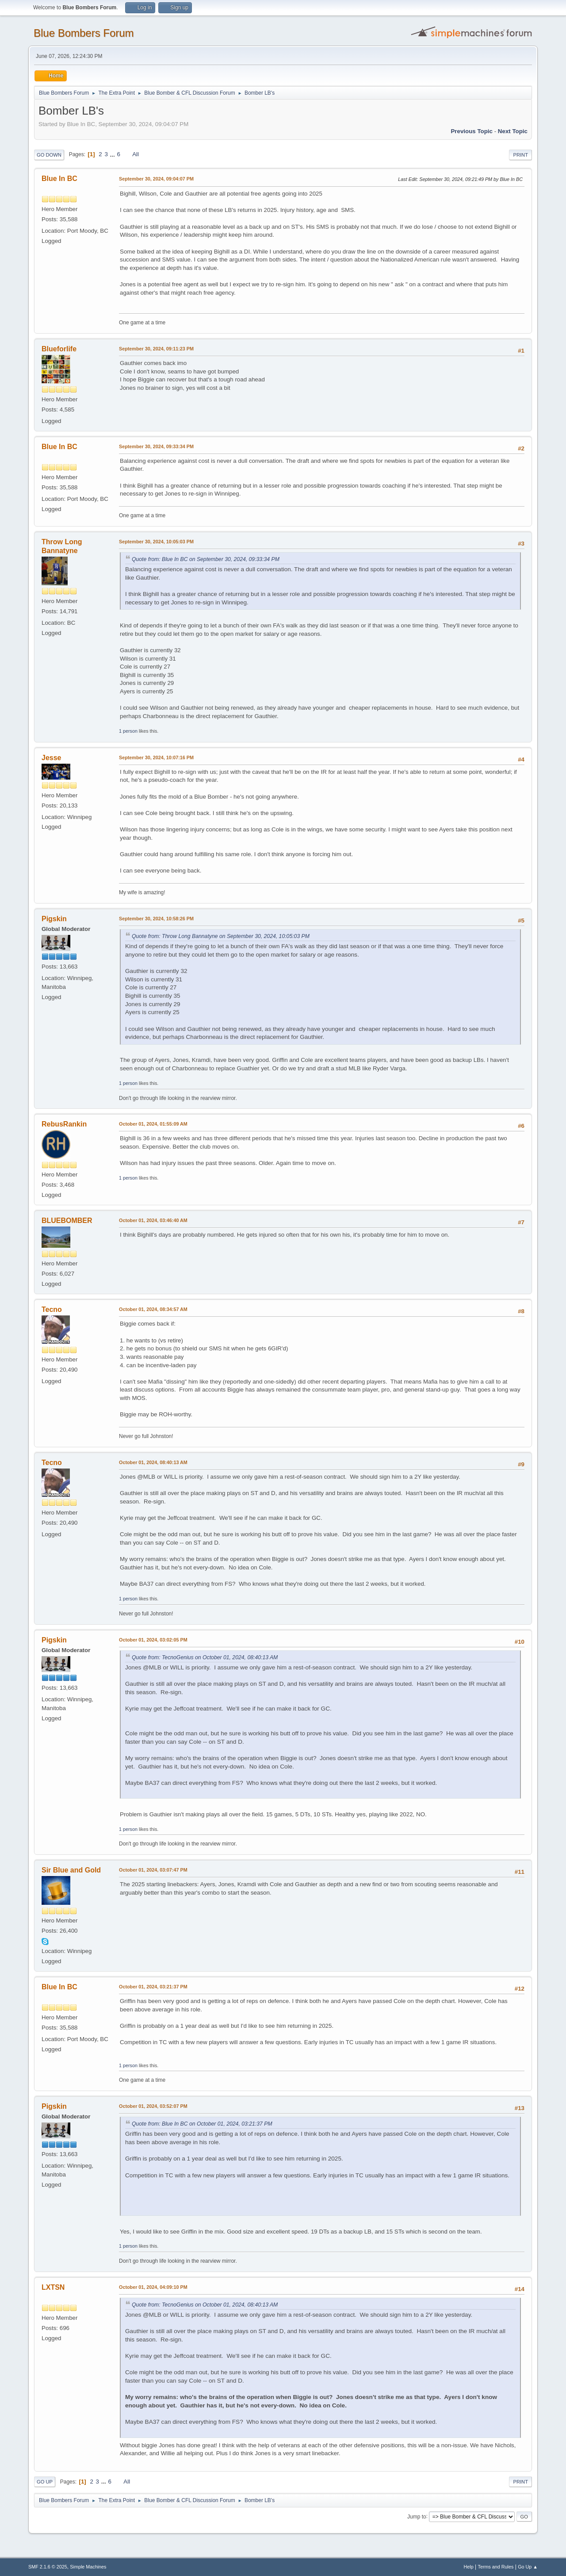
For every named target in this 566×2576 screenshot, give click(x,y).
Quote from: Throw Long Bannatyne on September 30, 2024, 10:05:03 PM (221, 936)
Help (469, 2566)
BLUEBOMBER (67, 1220)
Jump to (416, 2516)
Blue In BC (59, 178)
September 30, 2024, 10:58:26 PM (156, 918)
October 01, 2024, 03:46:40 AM (153, 1220)
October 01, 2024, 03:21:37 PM (153, 1986)
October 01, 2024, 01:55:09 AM (153, 1124)
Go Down (49, 155)
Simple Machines (88, 2566)
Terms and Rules (496, 2566)
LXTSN (53, 2287)
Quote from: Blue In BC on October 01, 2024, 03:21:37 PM (202, 2124)
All (135, 154)
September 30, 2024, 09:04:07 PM (156, 178)
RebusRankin (64, 1124)
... (113, 154)
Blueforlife (59, 349)
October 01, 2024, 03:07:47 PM (153, 1869)
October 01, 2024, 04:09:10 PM (153, 2287)
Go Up (45, 2481)
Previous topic (472, 131)
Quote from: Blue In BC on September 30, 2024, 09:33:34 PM (205, 559)
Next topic (513, 131)
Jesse (51, 757)
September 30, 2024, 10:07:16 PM (156, 757)
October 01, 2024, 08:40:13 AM (153, 1462)
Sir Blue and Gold (71, 1870)
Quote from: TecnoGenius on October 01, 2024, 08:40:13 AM (205, 1657)
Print (520, 155)
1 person (128, 731)
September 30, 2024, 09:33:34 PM (156, 446)
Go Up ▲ (528, 2566)
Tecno (52, 1309)
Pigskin (54, 919)
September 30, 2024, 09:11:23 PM (156, 348)
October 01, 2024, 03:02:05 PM (153, 1639)
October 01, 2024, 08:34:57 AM (153, 1309)
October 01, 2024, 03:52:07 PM (153, 2106)
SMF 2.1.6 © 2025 (47, 2566)
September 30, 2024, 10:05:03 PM (156, 541)
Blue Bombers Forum (84, 33)
